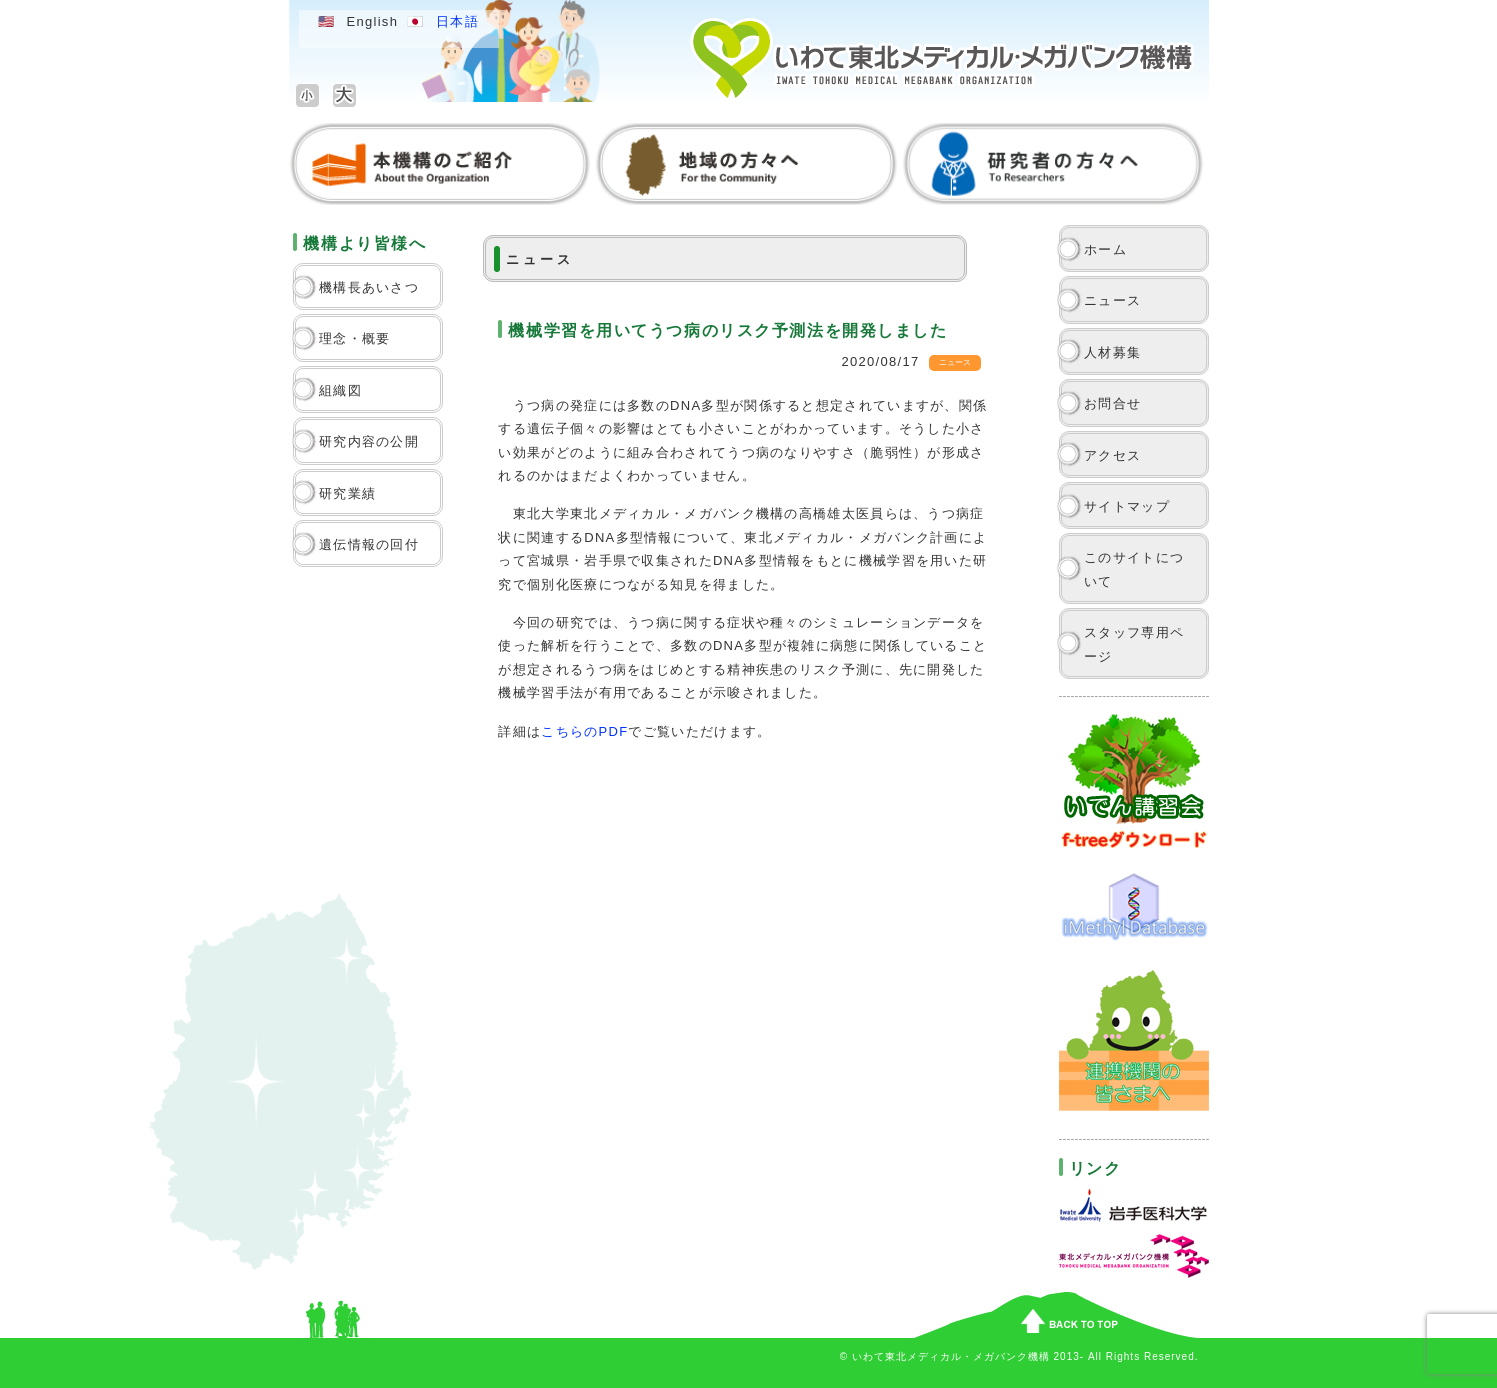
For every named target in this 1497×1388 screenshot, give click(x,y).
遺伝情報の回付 (369, 544)
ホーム (1105, 249)
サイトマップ (1127, 506)
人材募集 (1112, 352)
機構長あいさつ (369, 287)
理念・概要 (355, 338)
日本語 (457, 21)
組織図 (340, 390)
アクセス (1112, 455)
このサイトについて (1134, 569)
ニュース (1112, 300)
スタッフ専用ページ (1134, 644)
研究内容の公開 (369, 441)
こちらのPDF (584, 731)
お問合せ (1112, 403)
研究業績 (347, 493)
